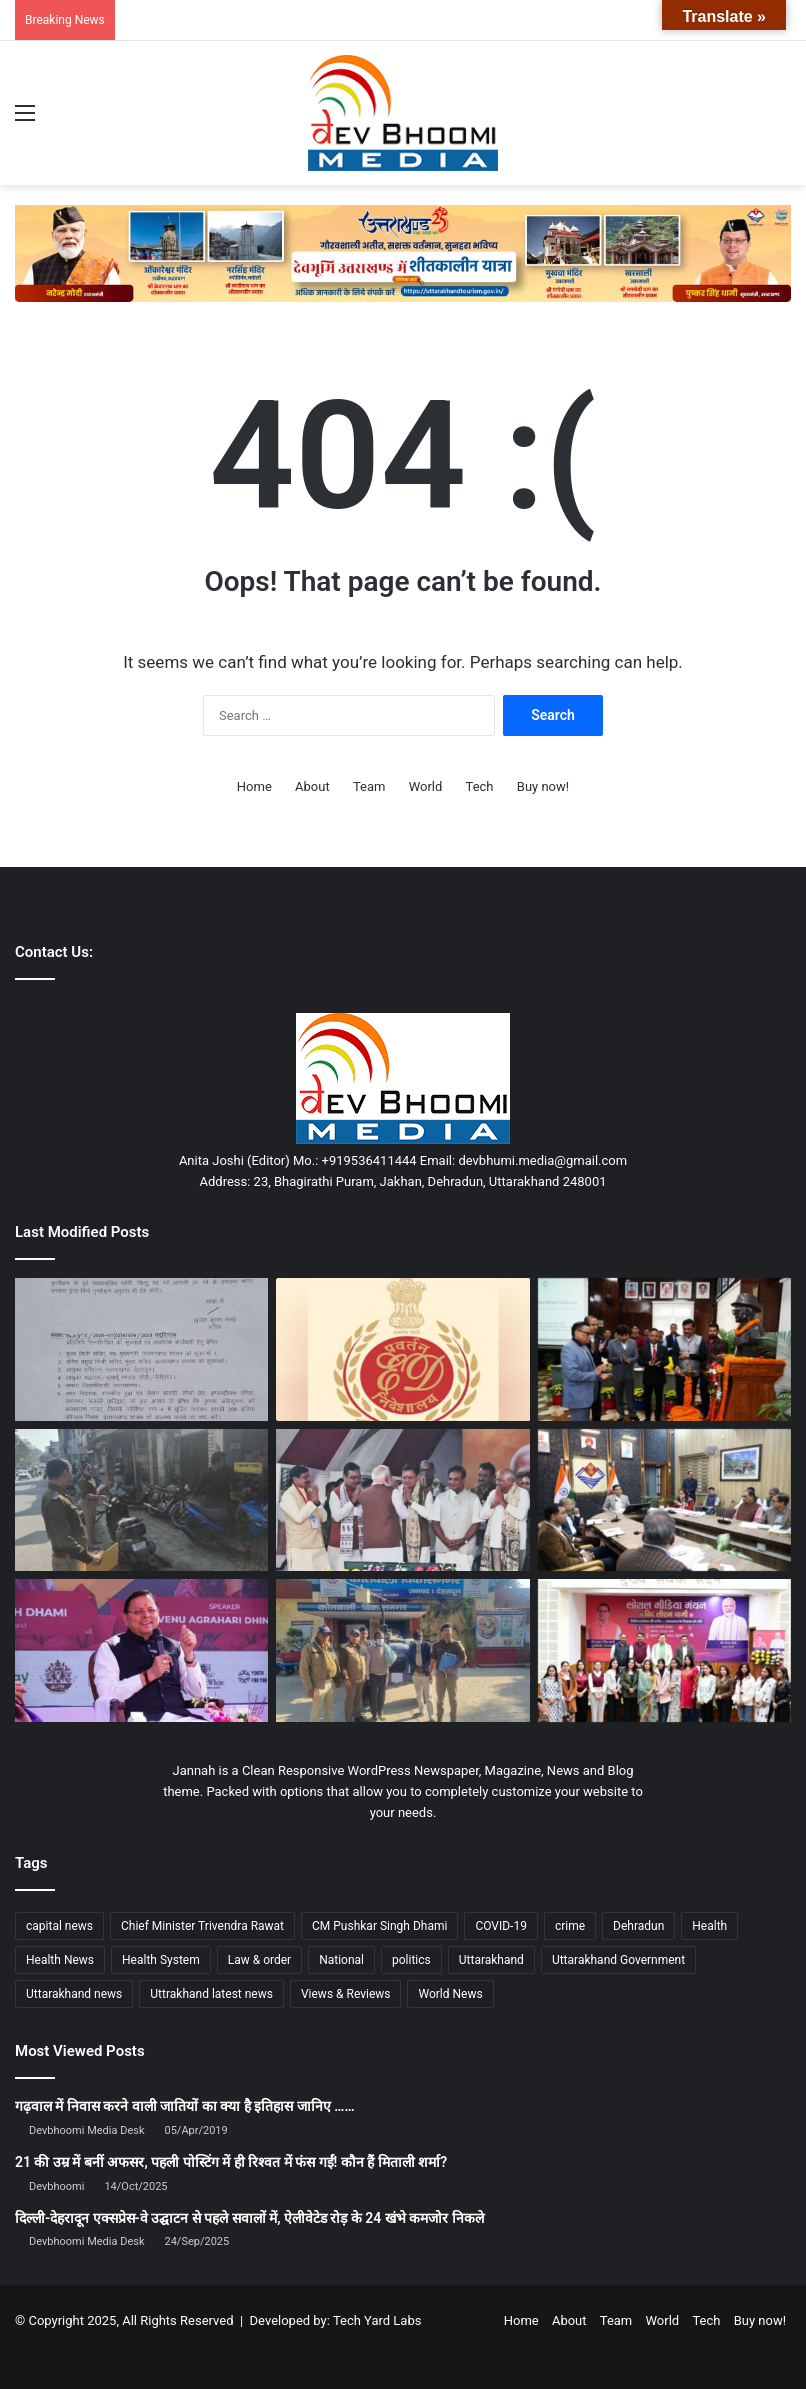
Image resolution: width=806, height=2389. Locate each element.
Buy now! (543, 786)
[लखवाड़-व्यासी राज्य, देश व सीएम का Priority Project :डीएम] (664, 1500)
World (426, 786)
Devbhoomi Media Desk (86, 2130)
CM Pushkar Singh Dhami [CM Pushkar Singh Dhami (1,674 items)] (379, 1926)
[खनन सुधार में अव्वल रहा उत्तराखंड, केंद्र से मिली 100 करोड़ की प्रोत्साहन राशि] (141, 1650)
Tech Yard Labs (377, 2320)
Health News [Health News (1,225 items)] (60, 1960)
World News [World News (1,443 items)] (450, 1994)
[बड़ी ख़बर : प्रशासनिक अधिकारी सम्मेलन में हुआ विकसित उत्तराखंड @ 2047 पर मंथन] (664, 1349)
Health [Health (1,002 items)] (709, 1926)
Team (369, 786)
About (312, 786)
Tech (480, 786)
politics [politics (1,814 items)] (411, 1960)
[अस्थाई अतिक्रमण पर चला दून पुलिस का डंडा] (141, 1500)
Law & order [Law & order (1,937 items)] (259, 1960)
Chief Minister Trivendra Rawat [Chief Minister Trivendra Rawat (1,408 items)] (202, 1926)
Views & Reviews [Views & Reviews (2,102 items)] (346, 1994)
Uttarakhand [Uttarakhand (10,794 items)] (491, 1960)
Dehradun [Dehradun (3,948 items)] (638, 1926)
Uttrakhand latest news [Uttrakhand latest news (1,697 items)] (211, 1994)
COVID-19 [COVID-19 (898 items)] (501, 1926)
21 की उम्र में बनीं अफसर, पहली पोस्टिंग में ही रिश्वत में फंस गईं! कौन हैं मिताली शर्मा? (231, 2162)
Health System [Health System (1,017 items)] (161, 1960)
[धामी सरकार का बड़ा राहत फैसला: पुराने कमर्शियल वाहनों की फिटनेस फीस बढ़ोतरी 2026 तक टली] (141, 1349)
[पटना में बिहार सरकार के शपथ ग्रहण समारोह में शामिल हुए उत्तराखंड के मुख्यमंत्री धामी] (402, 1500)
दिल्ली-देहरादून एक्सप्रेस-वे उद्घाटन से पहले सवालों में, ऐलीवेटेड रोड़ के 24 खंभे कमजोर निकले (249, 2218)
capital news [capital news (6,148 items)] (59, 1926)
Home (254, 786)
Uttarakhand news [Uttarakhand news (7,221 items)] (74, 1994)
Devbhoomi (56, 2186)
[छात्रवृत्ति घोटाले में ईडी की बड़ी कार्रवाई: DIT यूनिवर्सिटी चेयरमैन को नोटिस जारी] (402, 1349)
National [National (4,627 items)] (341, 1960)
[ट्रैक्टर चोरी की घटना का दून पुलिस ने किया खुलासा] (402, 1650)
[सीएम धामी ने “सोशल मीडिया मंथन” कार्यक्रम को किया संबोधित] (664, 1650)
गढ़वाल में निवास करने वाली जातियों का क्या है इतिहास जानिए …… (185, 2106)
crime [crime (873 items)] (570, 1926)
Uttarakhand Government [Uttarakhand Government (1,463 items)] (618, 1960)
